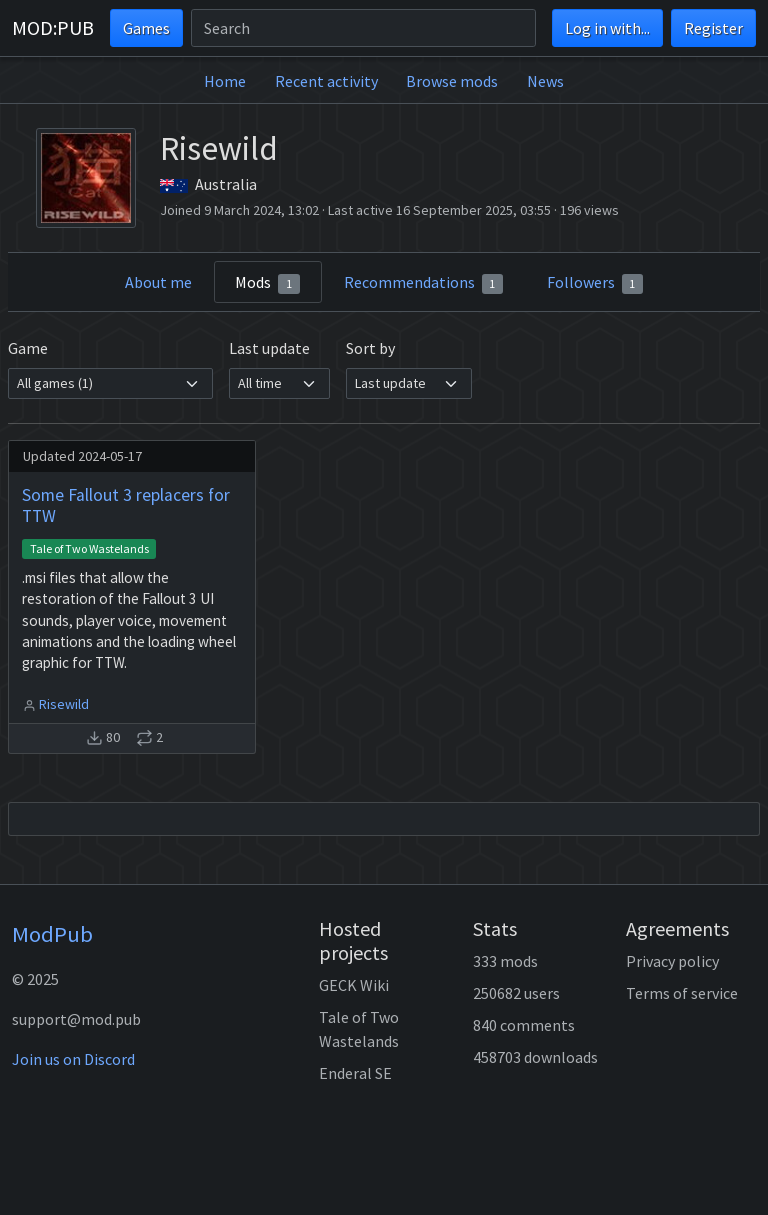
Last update (269, 348)
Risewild (64, 704)
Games (146, 28)
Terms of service (682, 993)
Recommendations (424, 283)
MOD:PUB (53, 27)
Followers (595, 283)
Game (28, 348)
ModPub (52, 934)
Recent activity (326, 81)
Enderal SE (355, 1073)
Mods (267, 283)
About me (158, 282)
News (545, 81)
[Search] (363, 28)
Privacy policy (672, 961)
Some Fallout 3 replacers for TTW (126, 505)
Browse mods (452, 81)
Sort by (370, 348)
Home (225, 81)
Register (713, 28)
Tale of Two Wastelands (89, 548)
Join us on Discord (73, 1059)
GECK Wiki (354, 985)
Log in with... (607, 28)
